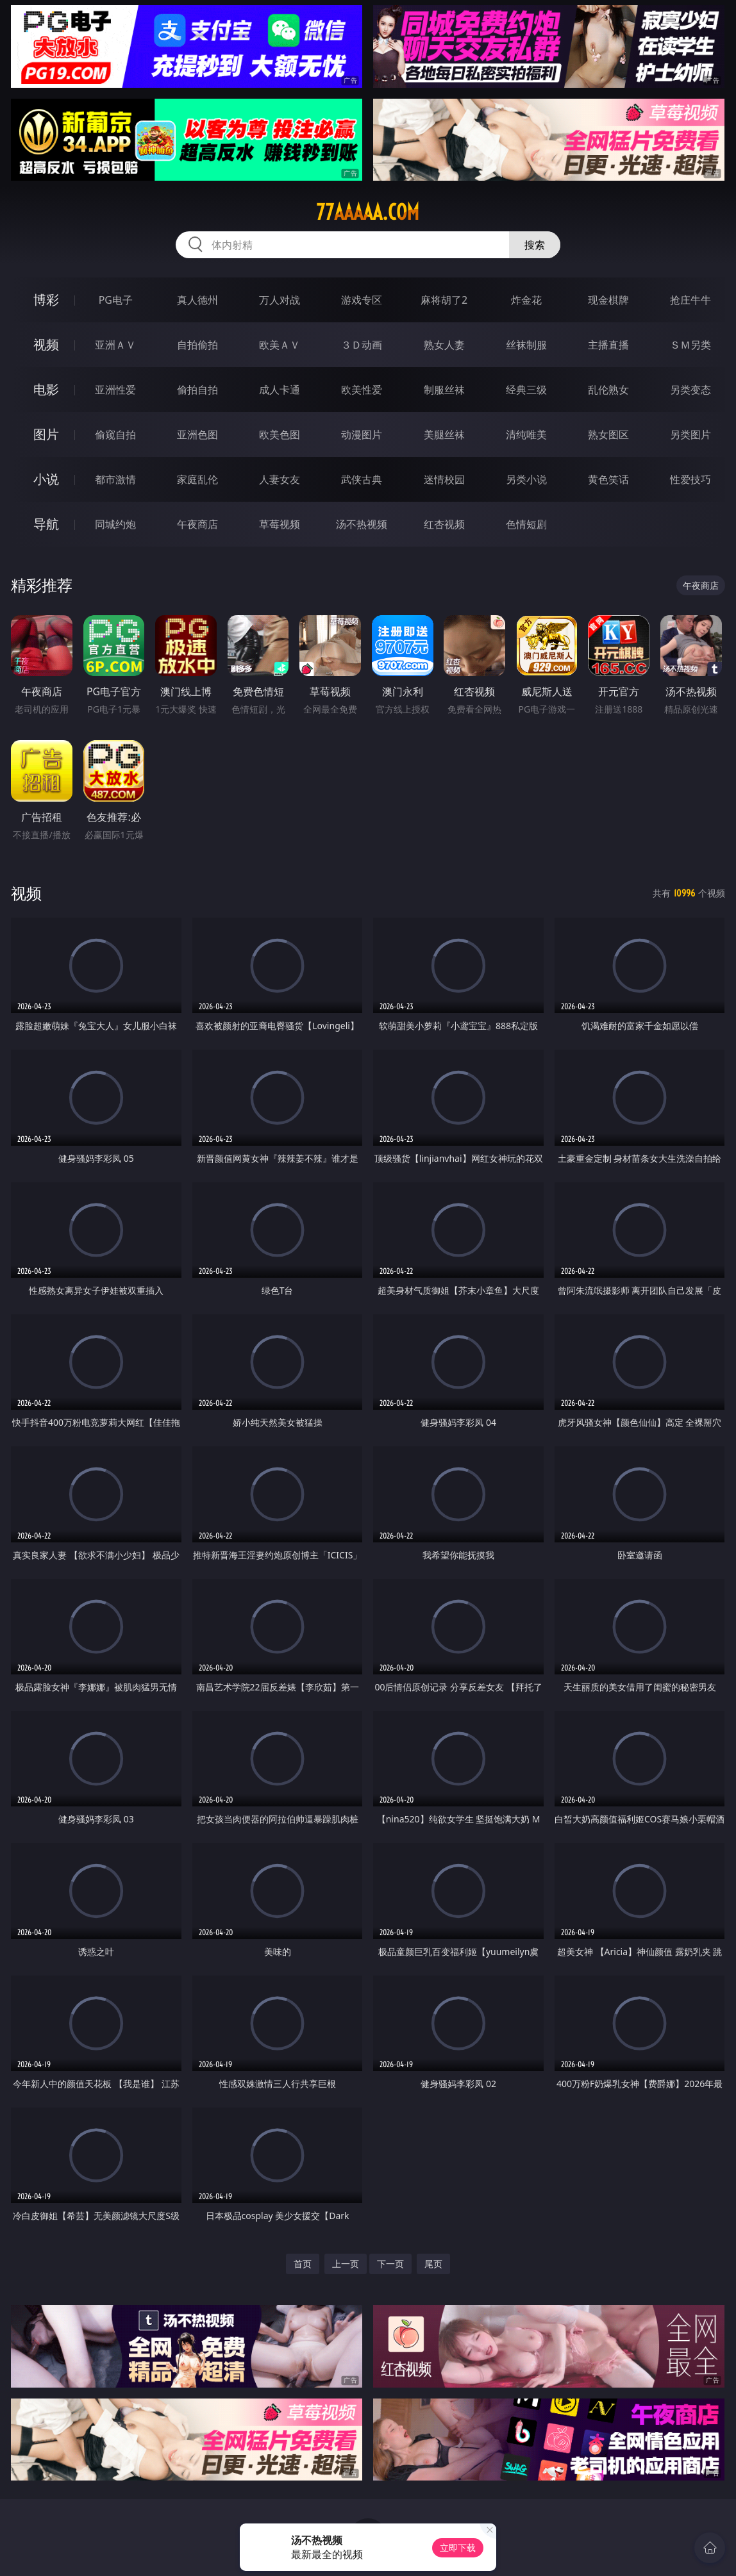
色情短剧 (526, 524)
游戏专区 (361, 300)
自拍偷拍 (197, 345)
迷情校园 (444, 479)
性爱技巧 (690, 479)
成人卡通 (279, 390)
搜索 (534, 245)
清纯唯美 (526, 434)
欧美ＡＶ (279, 345)
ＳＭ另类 (690, 345)
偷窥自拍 (115, 434)
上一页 (345, 2264)
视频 (46, 344)
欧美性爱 (361, 390)
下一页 (390, 2264)
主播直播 (608, 345)
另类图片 (690, 434)
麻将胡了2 (444, 300)
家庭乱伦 (197, 479)
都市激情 (115, 479)
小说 (46, 479)
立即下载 (458, 2547)
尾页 (433, 2264)
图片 (46, 434)
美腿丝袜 (444, 434)
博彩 (46, 299)
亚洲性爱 (115, 390)
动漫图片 (361, 434)
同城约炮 (115, 524)
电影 (46, 389)
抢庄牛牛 (690, 300)
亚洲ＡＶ (115, 345)
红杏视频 (444, 524)
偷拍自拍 (197, 390)
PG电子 (116, 300)
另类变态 (690, 390)
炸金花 (526, 300)
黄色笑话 (608, 479)
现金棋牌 (608, 300)
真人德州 (197, 300)
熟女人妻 (444, 345)
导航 (46, 524)
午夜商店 (197, 524)
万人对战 (279, 300)
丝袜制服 (526, 345)
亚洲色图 (197, 434)
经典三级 (526, 390)
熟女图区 (608, 434)
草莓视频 (279, 524)
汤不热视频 (361, 524)
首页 (303, 2264)
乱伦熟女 (608, 390)
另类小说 (526, 479)
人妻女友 (279, 479)
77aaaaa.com (367, 212)
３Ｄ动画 (361, 345)
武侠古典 (361, 479)
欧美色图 (279, 434)
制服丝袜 (444, 390)
